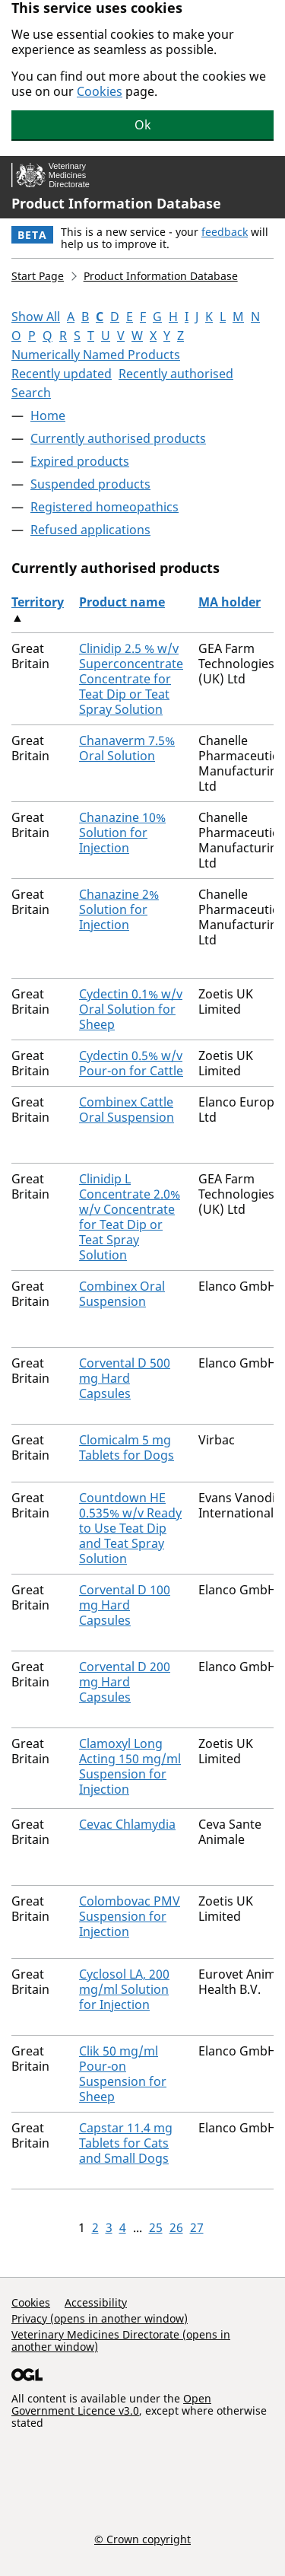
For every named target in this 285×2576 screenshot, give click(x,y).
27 (197, 2227)
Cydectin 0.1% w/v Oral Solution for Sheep (130, 1009)
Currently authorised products (118, 438)
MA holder (229, 602)
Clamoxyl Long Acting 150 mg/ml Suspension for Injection (130, 1766)
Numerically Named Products (95, 354)
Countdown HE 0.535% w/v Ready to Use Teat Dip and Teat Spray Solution (130, 1528)
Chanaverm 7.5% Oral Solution (127, 748)
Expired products (79, 461)
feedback (224, 231)
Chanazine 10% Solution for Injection (122, 832)
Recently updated (61, 373)
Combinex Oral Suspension (122, 1294)
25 (156, 2227)
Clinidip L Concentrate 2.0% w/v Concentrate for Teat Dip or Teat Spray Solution (129, 1216)
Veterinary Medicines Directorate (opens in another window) (120, 2340)
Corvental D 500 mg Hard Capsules (124, 1378)
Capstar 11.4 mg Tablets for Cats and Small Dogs (126, 2143)
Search (31, 392)
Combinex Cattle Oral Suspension (126, 1110)
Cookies (99, 91)
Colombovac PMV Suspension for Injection (129, 1916)
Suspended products (90, 484)
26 (176, 2227)
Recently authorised (176, 373)
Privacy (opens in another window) (99, 2318)
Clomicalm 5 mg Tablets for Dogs (126, 1447)
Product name (122, 602)
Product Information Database (116, 203)
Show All (35, 316)
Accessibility (96, 2302)
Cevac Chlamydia (127, 1824)
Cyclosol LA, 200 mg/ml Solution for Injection (124, 1989)
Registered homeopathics (104, 506)
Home (47, 415)
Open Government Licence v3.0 (111, 2404)
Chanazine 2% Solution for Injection (119, 909)
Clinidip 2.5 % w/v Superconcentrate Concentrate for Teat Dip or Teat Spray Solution (131, 679)
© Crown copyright (142, 2539)
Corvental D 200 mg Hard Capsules (124, 1681)
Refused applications (90, 529)
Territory (37, 602)
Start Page (37, 276)
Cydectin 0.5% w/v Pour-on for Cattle (131, 1063)
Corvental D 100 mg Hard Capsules (124, 1605)
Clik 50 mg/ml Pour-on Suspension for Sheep (122, 2074)
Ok (143, 124)
